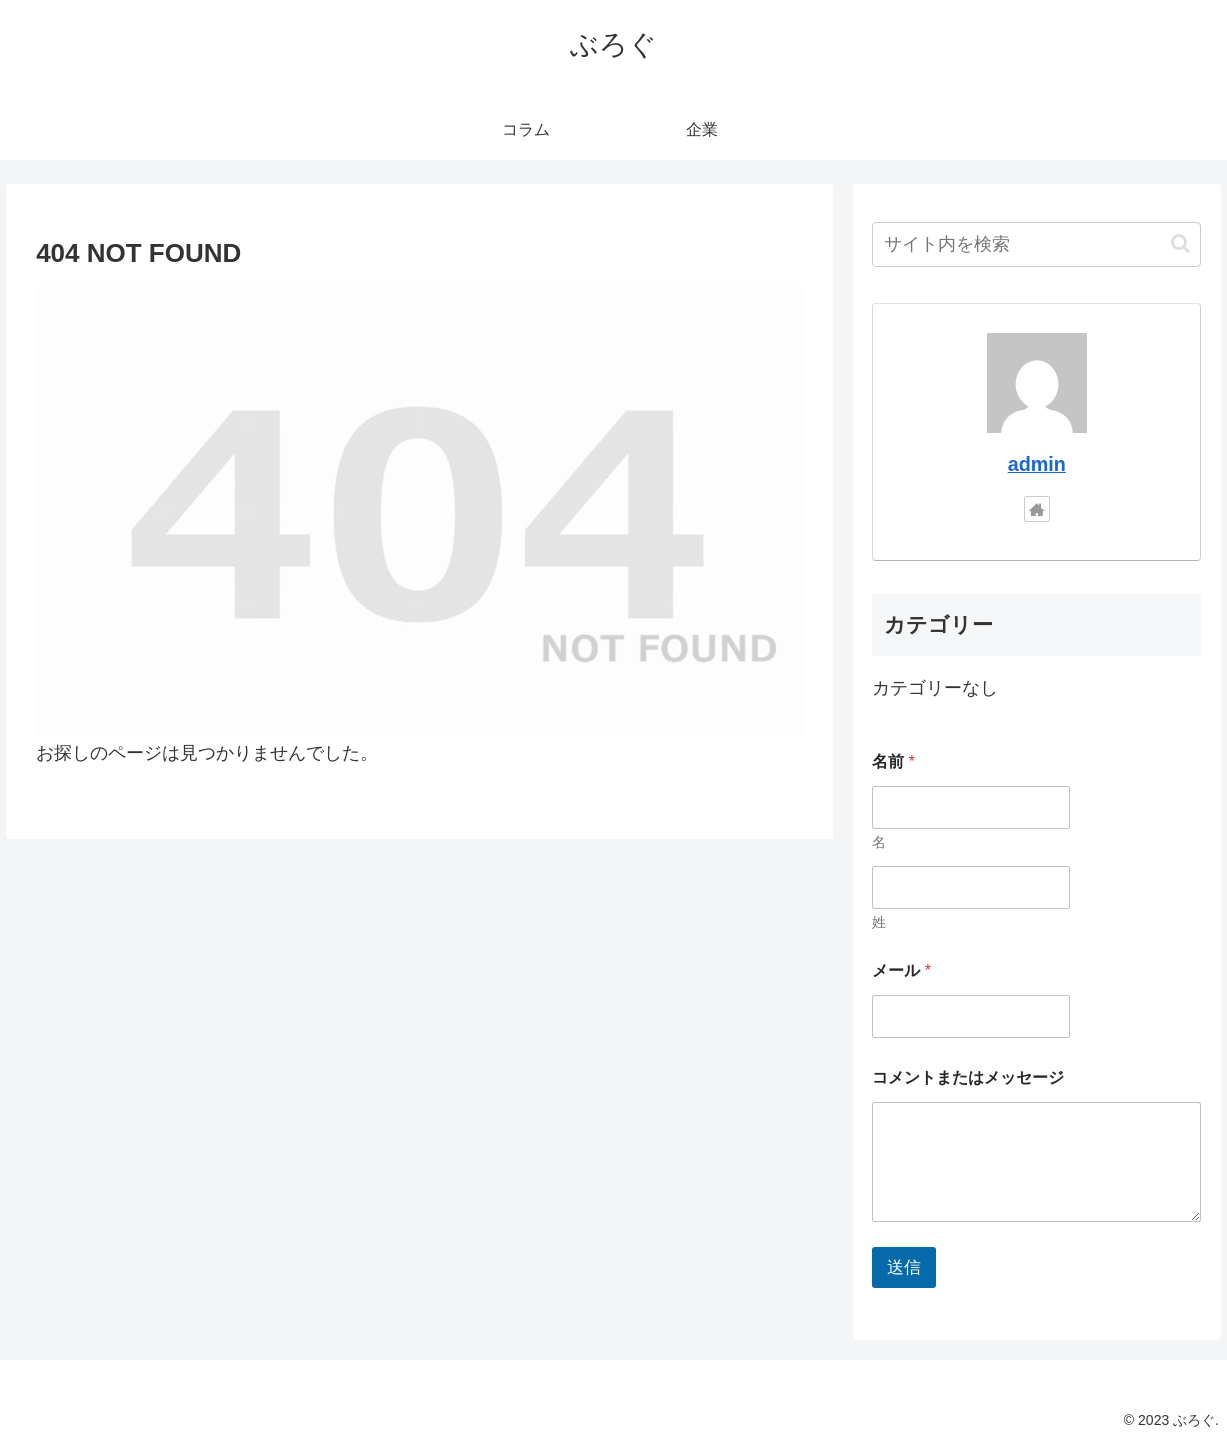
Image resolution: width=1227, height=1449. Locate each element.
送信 (904, 1267)
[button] (1180, 243)
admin (1037, 464)
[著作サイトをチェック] (1037, 509)
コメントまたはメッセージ (968, 1077)
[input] (1036, 244)
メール (901, 970)
